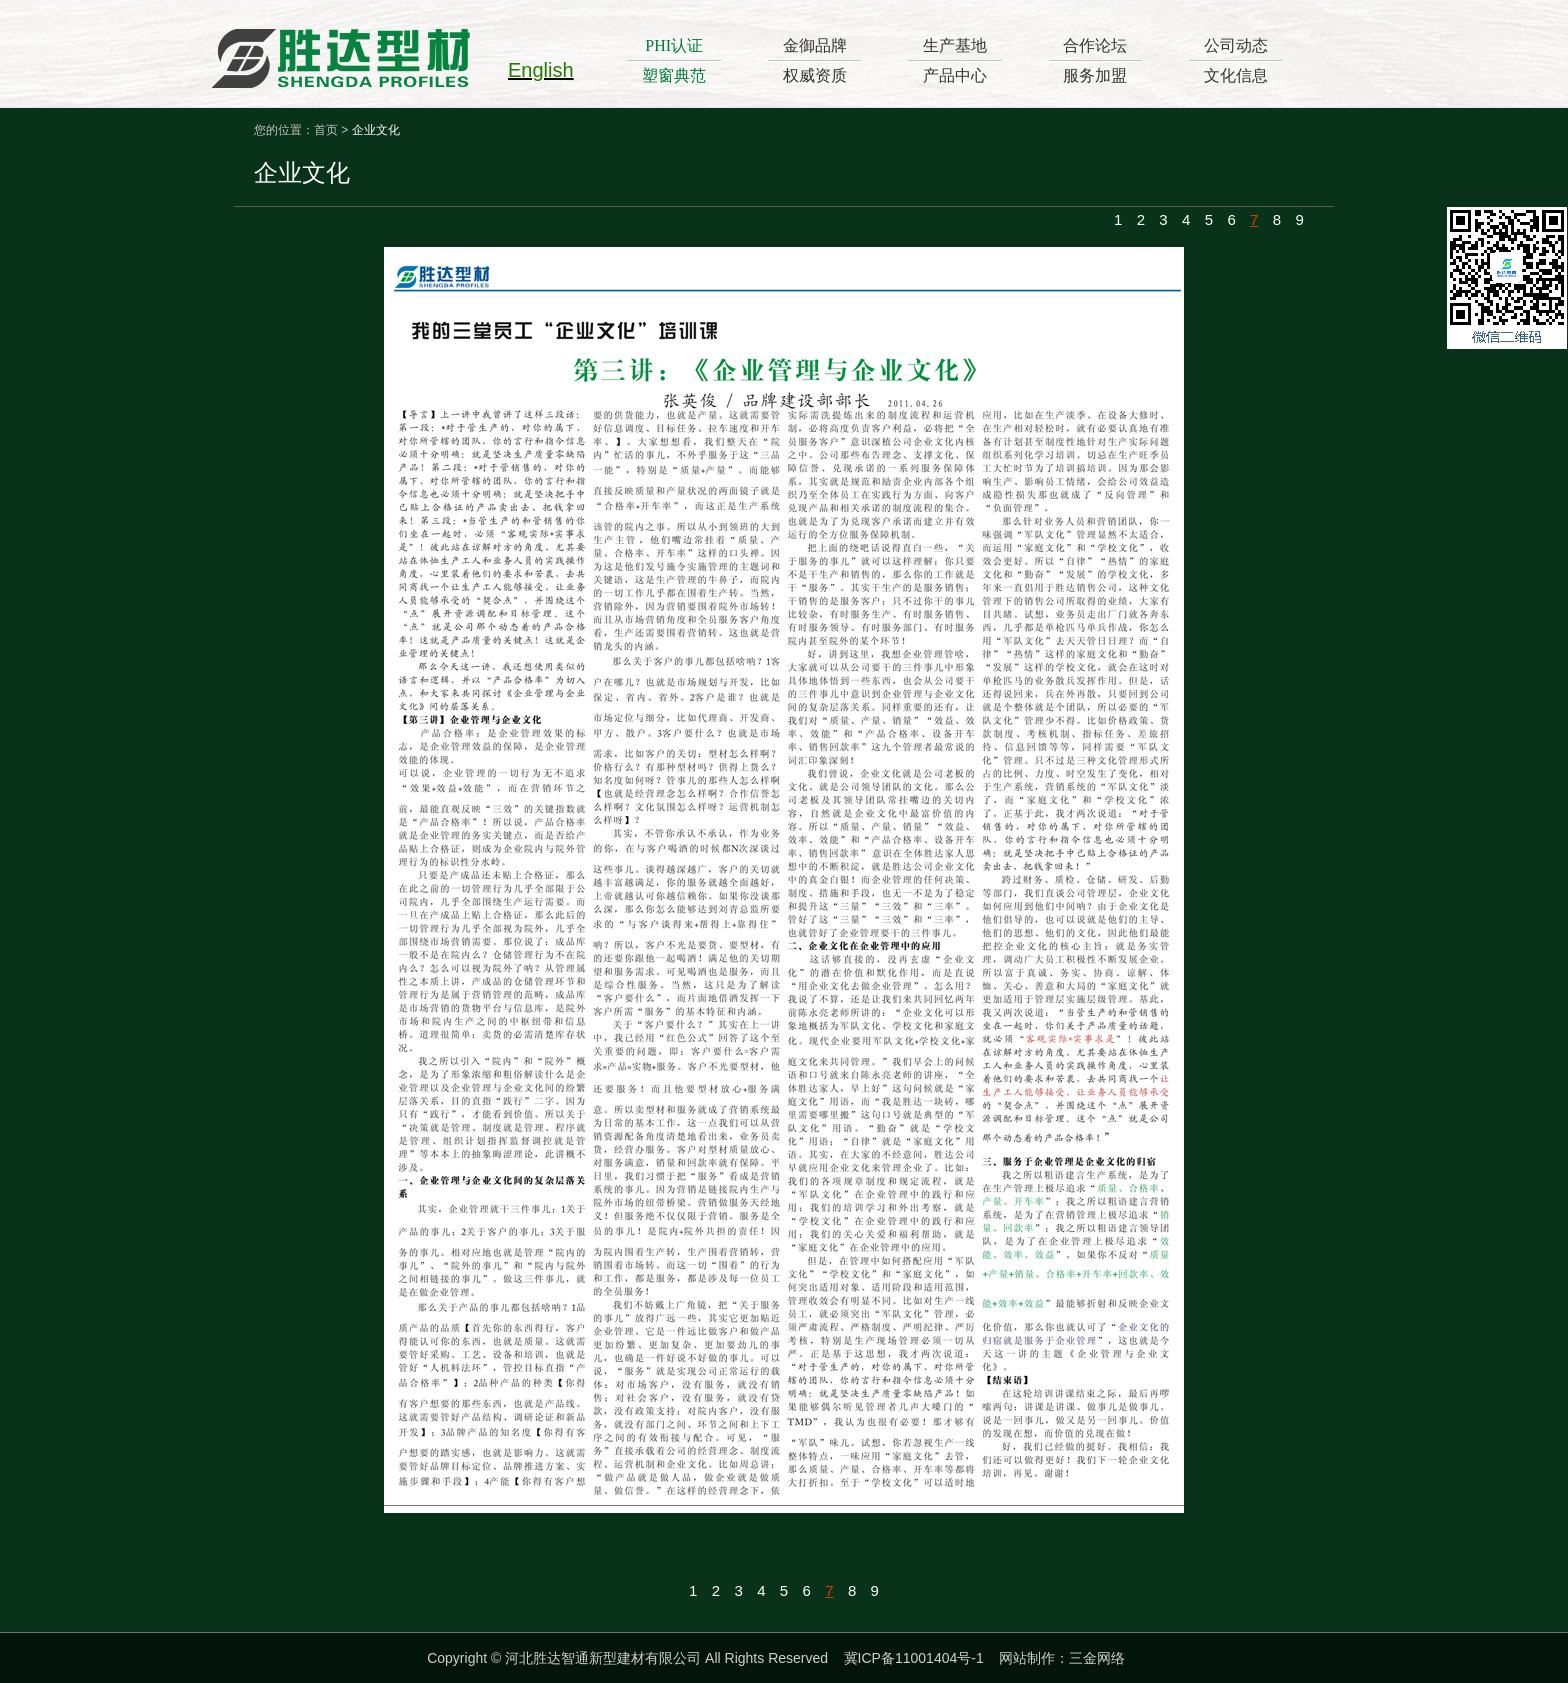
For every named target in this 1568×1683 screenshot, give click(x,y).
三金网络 (1097, 1658)
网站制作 (1027, 1658)
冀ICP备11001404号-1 (914, 1658)
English (541, 70)
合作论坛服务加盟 (1095, 60)
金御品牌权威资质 (815, 60)
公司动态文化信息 (1236, 60)
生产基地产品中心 (955, 60)
